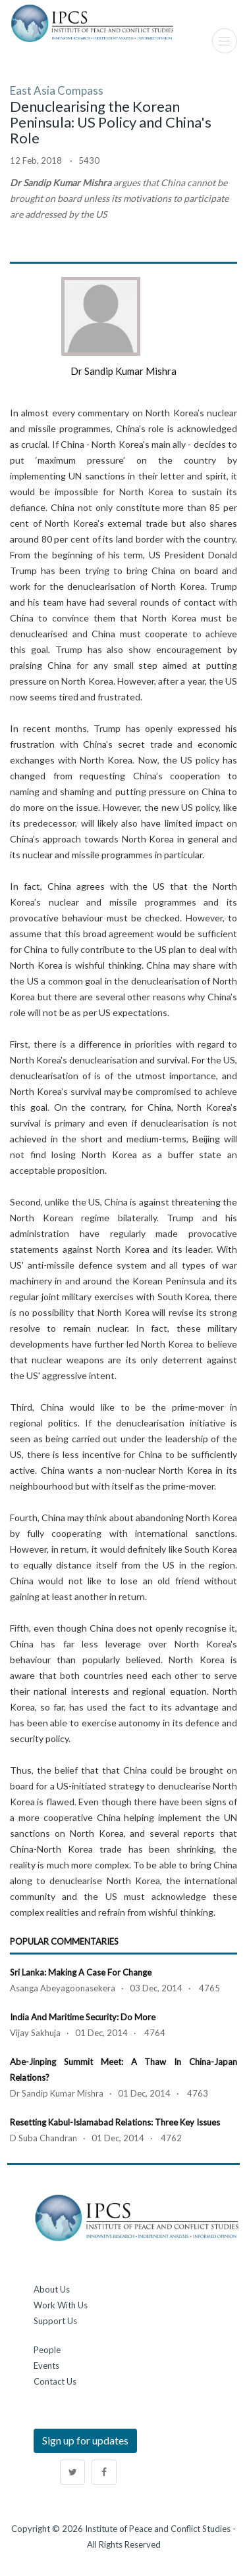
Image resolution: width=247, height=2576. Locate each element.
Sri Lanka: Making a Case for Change (80, 1972)
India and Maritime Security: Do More (82, 2017)
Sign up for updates (85, 2440)
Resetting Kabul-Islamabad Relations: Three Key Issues (115, 2122)
